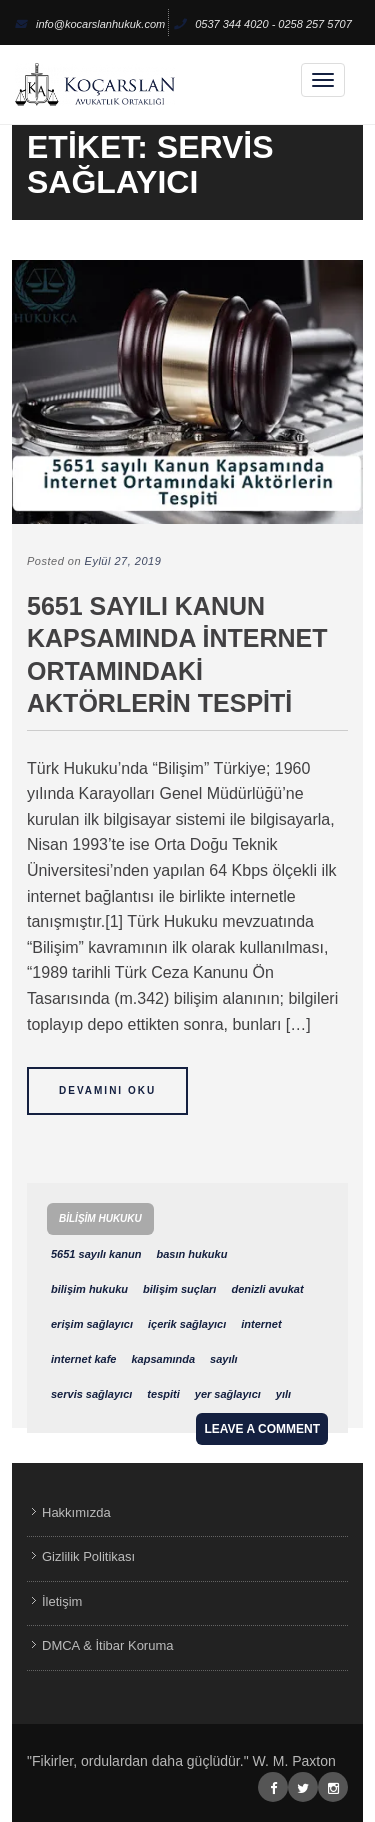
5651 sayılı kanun (96, 1254)
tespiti (163, 1394)
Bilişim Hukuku (100, 1218)
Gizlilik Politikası (88, 1556)
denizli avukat (267, 1289)
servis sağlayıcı (91, 1394)
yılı (283, 1394)
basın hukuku (192, 1254)
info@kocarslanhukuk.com (90, 24)
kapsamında (163, 1359)
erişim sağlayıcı (92, 1324)
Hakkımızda (76, 1512)
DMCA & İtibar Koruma (108, 1645)
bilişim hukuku (89, 1289)
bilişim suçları (179, 1289)
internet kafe (83, 1359)
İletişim (62, 1601)
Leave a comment (262, 1429)
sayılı (224, 1359)
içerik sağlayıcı (187, 1324)
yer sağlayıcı (228, 1394)
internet (261, 1324)
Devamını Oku (107, 1090)
